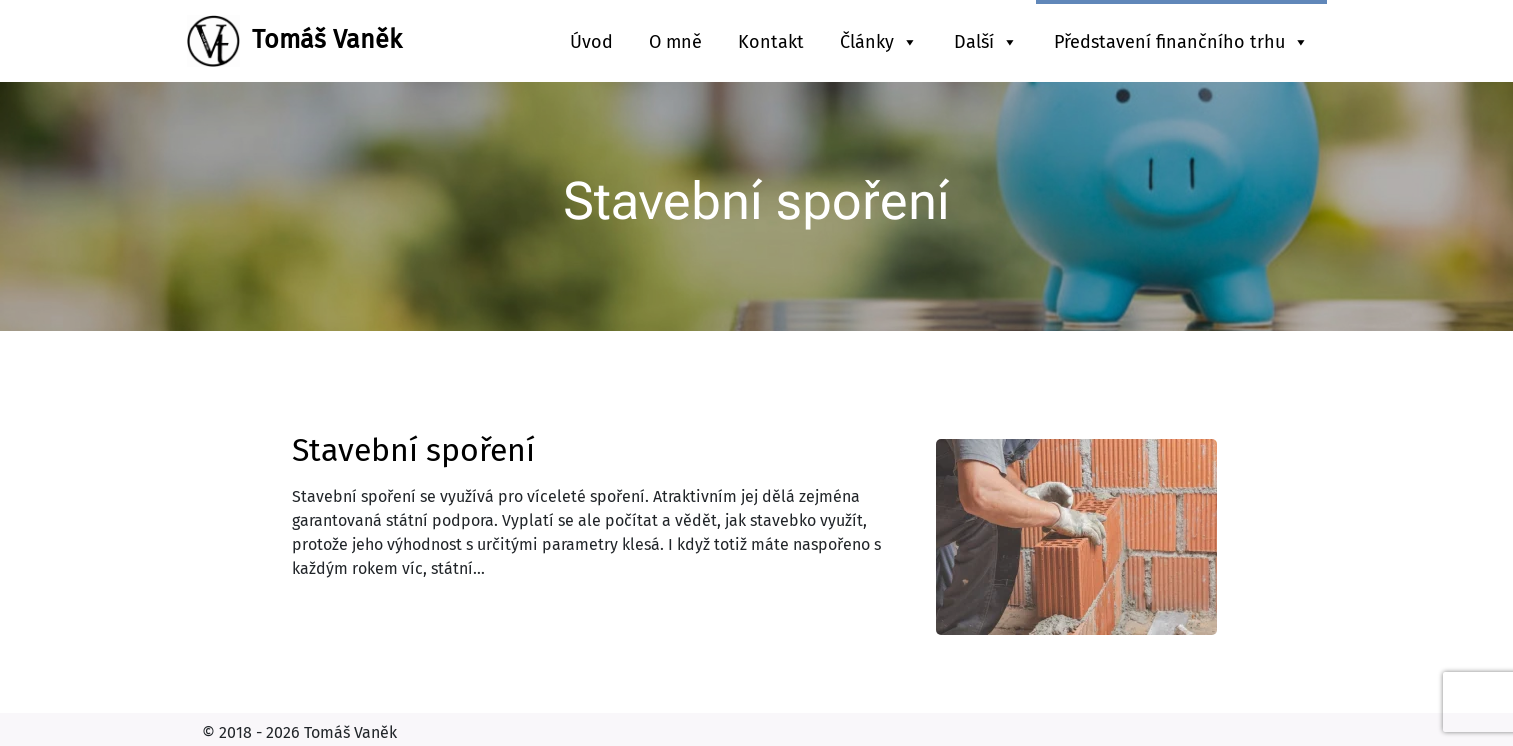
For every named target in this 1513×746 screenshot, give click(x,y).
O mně (675, 42)
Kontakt (771, 42)
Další (986, 42)
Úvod (591, 42)
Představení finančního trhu (1181, 42)
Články (879, 42)
